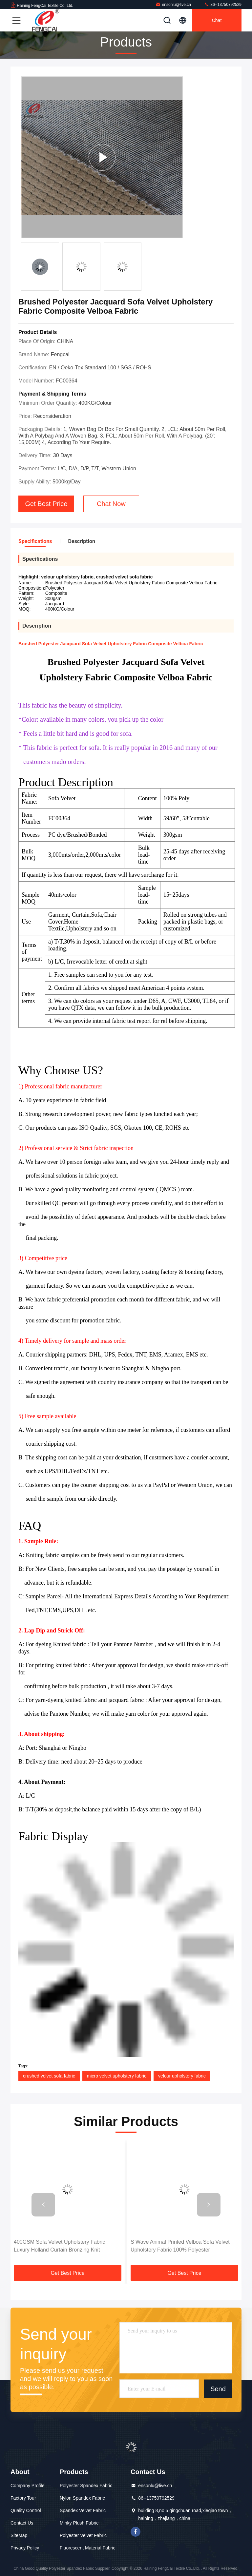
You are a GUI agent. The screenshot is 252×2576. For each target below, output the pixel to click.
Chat (217, 20)
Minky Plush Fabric (79, 2523)
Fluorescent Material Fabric (88, 2547)
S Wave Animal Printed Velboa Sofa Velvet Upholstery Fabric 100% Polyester (180, 2246)
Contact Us (21, 2523)
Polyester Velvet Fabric (83, 2535)
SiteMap (18, 2535)
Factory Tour (23, 2498)
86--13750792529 (223, 4)
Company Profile (27, 2485)
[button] (43, 2204)
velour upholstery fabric (182, 2075)
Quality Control (25, 2510)
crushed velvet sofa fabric (49, 2075)
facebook (135, 2532)
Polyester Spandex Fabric (86, 2485)
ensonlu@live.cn (173, 4)
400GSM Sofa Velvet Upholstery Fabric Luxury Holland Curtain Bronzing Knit (59, 2246)
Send (218, 2388)
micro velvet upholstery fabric (116, 2075)
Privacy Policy (24, 2547)
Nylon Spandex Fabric (82, 2498)
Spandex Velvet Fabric (83, 2510)
